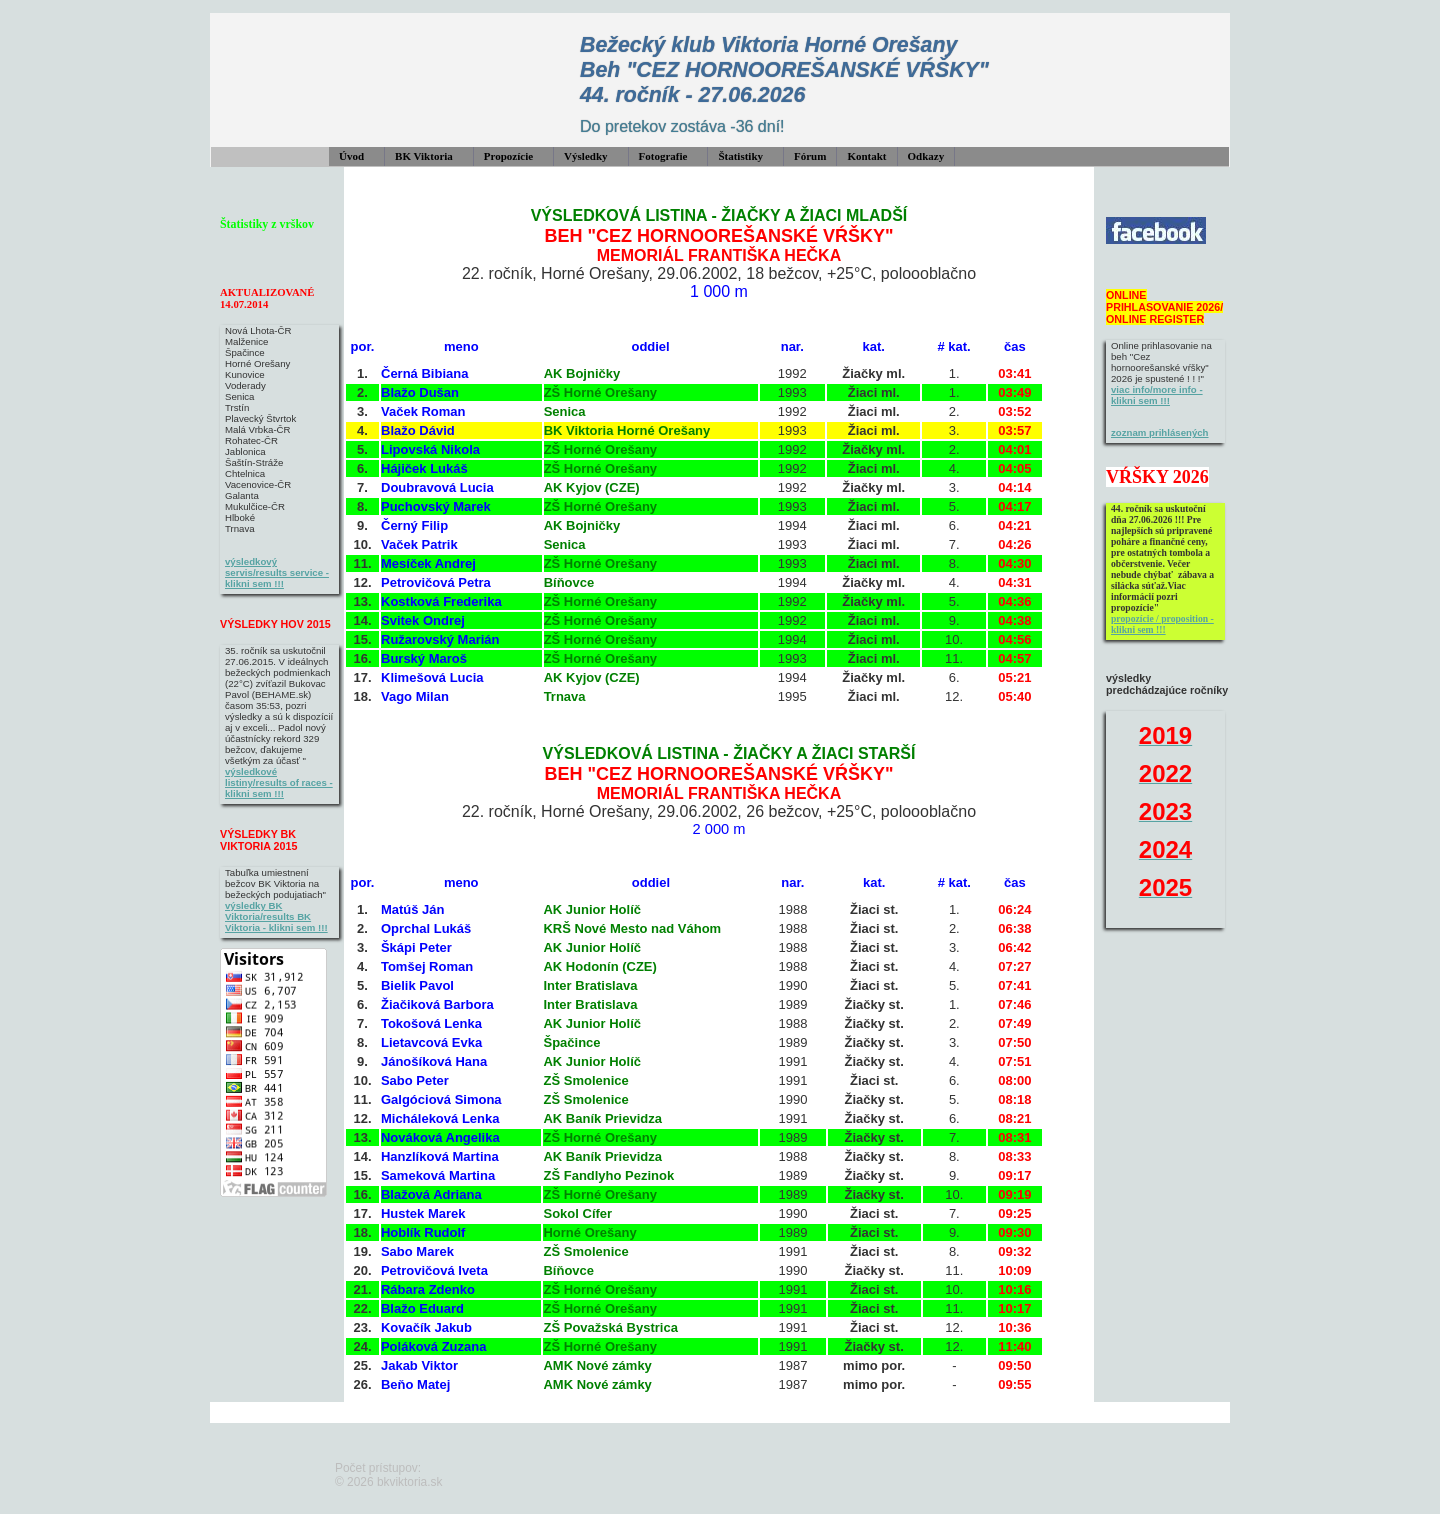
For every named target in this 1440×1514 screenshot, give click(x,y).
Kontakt (866, 156)
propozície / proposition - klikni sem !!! (1162, 624)
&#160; (1256, 261)
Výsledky (585, 156)
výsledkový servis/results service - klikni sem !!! (277, 572)
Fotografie (663, 156)
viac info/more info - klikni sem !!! (1157, 395)
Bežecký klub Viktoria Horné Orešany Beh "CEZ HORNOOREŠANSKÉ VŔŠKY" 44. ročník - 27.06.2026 (784, 70)
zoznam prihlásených (1160, 432)
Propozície (508, 156)
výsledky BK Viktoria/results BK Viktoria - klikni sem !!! (276, 916)
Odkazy (926, 156)
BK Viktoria (424, 156)
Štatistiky (740, 156)
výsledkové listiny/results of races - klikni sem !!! (279, 782)
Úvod (351, 156)
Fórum (810, 156)
